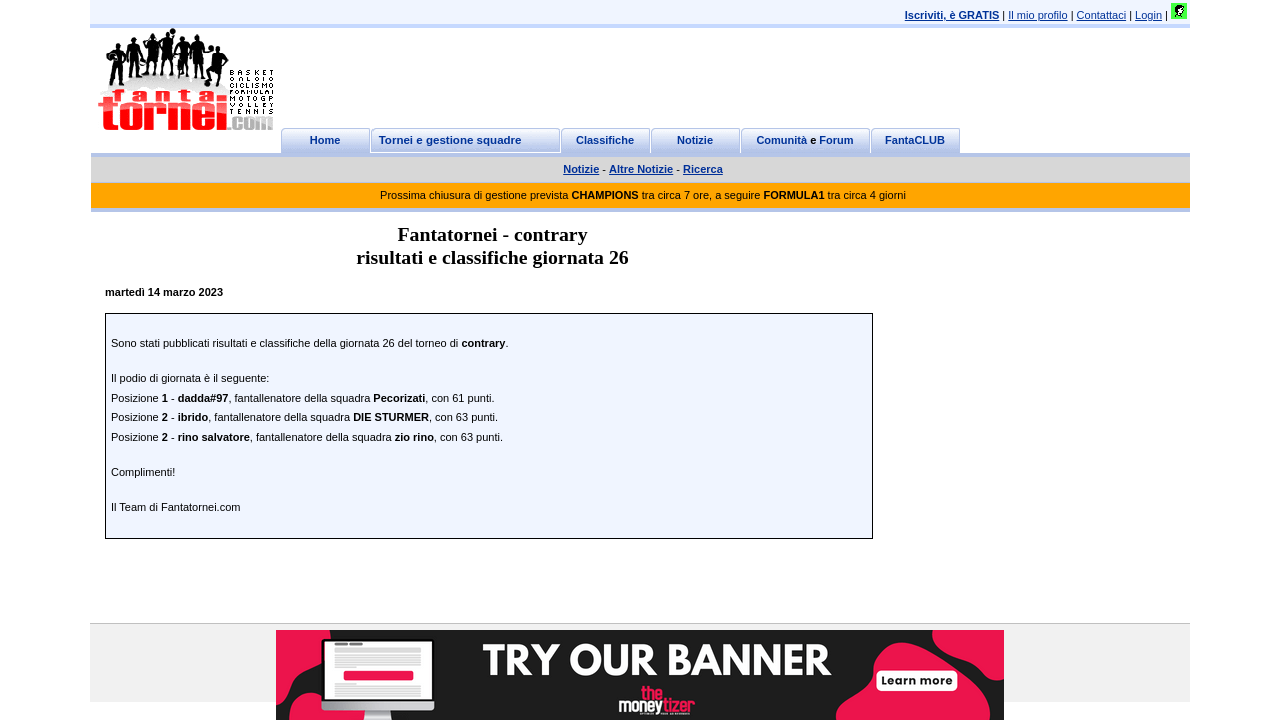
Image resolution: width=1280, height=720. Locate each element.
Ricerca (703, 169)
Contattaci (1102, 15)
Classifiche (605, 140)
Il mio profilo (1037, 15)
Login (1148, 15)
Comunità (781, 140)
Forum (836, 140)
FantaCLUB (915, 140)
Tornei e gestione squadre (450, 140)
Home (325, 140)
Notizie (695, 140)
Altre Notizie (641, 169)
